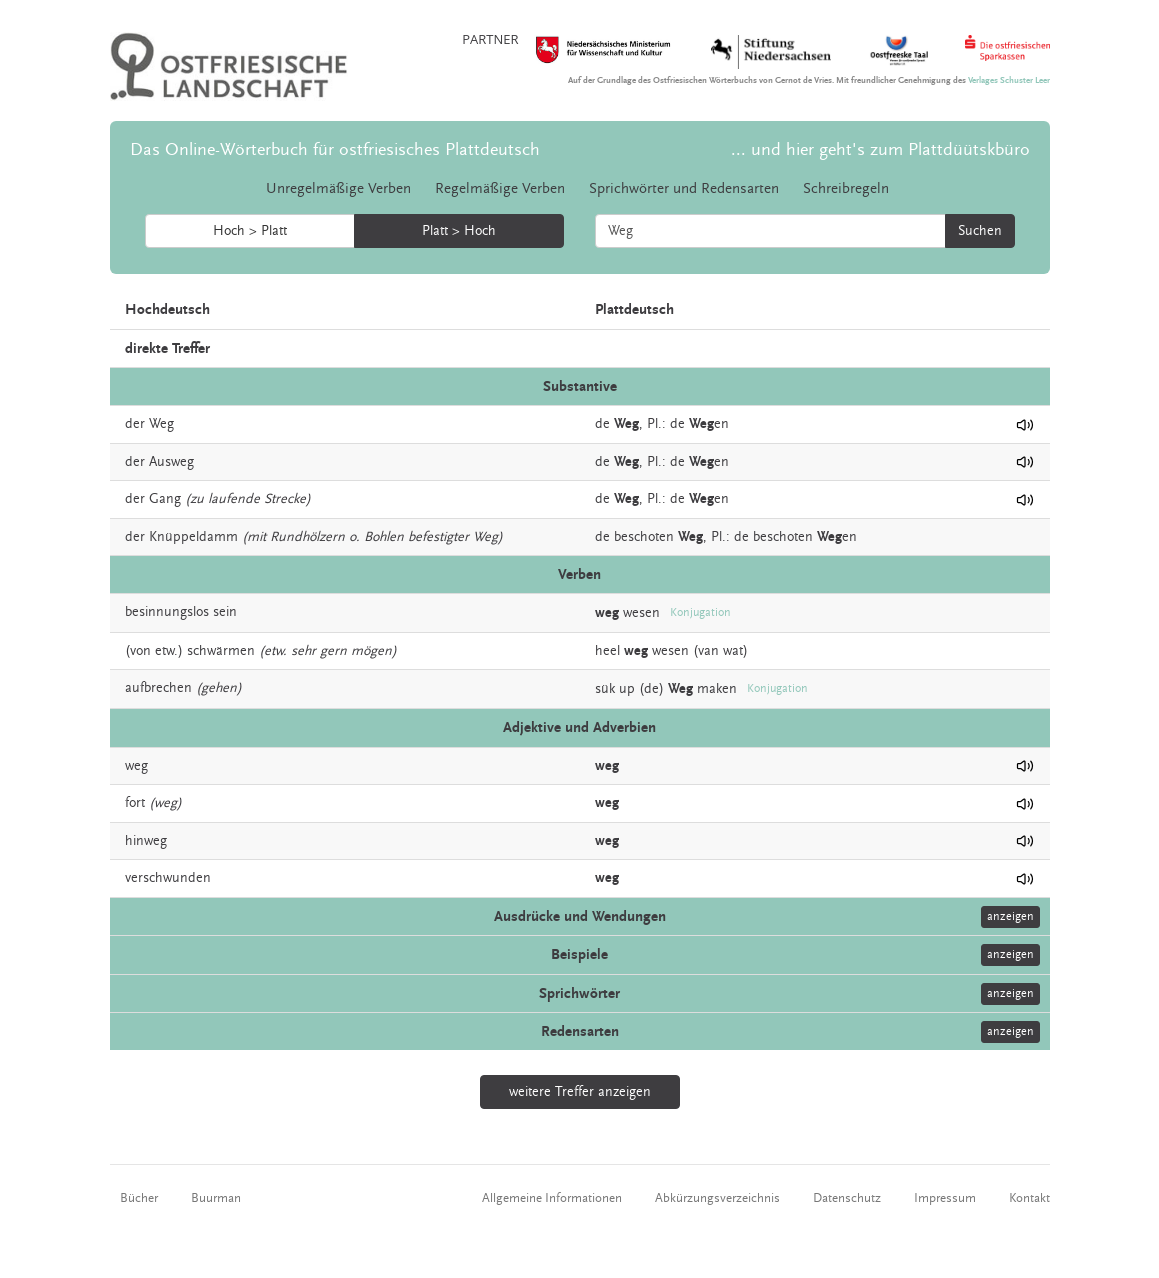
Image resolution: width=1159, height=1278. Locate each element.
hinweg (146, 841)
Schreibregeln (846, 188)
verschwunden (168, 878)
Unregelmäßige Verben (338, 188)
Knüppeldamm (193, 537)
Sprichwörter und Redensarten (684, 188)
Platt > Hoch (459, 231)
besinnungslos (167, 612)
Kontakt (1029, 1198)
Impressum (945, 1198)
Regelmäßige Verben (500, 188)
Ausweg (171, 462)
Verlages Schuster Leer (1009, 80)
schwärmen (221, 651)
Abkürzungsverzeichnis (717, 1198)
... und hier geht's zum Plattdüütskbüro (880, 149)
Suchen (980, 231)
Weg (161, 424)
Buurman (216, 1198)
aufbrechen (158, 688)
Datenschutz (847, 1198)
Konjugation (700, 612)
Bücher (139, 1198)
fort (135, 803)
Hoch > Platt (250, 231)
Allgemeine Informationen (552, 1198)
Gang (165, 499)
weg (136, 766)
